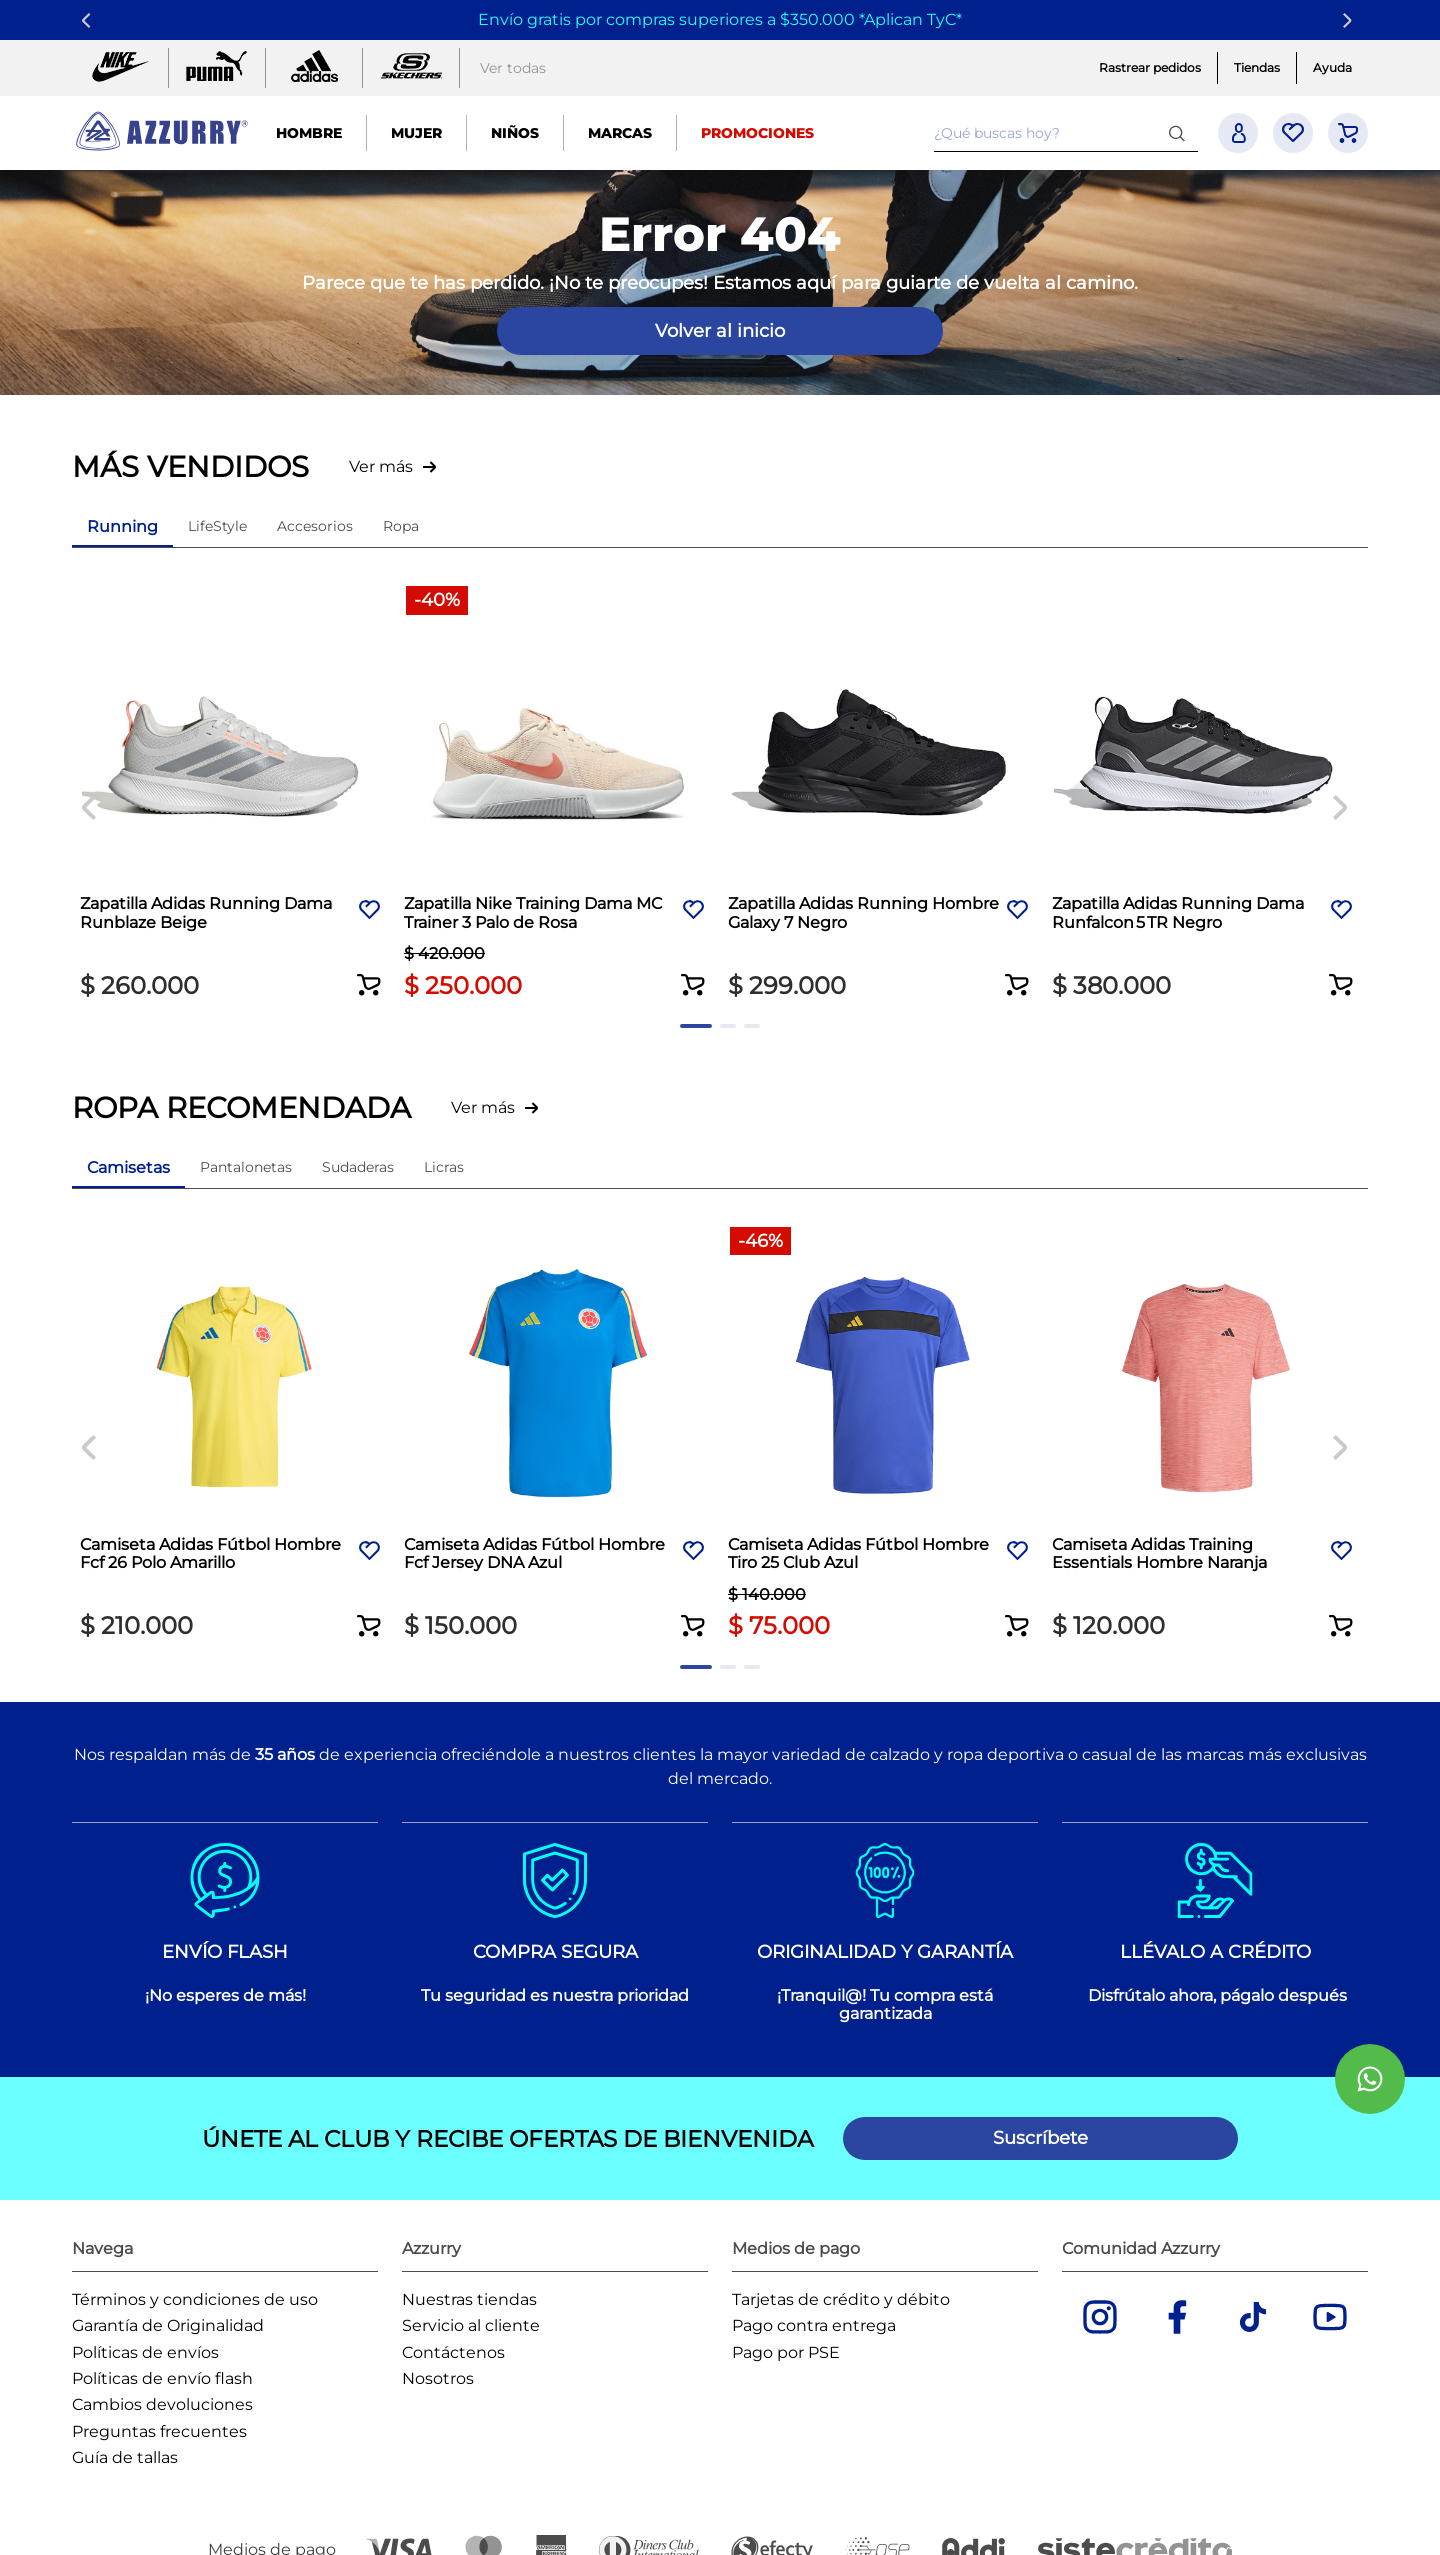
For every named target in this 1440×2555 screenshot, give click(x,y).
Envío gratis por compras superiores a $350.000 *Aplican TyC (717, 19)
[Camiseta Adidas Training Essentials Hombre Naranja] (1206, 1435)
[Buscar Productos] (1181, 132)
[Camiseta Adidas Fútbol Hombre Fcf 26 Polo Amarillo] (234, 1435)
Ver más (381, 466)
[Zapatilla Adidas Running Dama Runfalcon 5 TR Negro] (1206, 794)
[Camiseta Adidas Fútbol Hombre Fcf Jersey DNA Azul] (558, 1435)
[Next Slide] (1350, 20)
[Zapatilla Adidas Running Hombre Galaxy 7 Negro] (882, 794)
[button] (369, 972)
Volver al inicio (720, 331)
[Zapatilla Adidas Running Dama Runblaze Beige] (234, 794)
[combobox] (1066, 133)
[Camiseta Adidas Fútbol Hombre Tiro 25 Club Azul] (882, 1435)
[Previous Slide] (89, 20)
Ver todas (513, 68)
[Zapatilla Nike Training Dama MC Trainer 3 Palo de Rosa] (558, 794)
